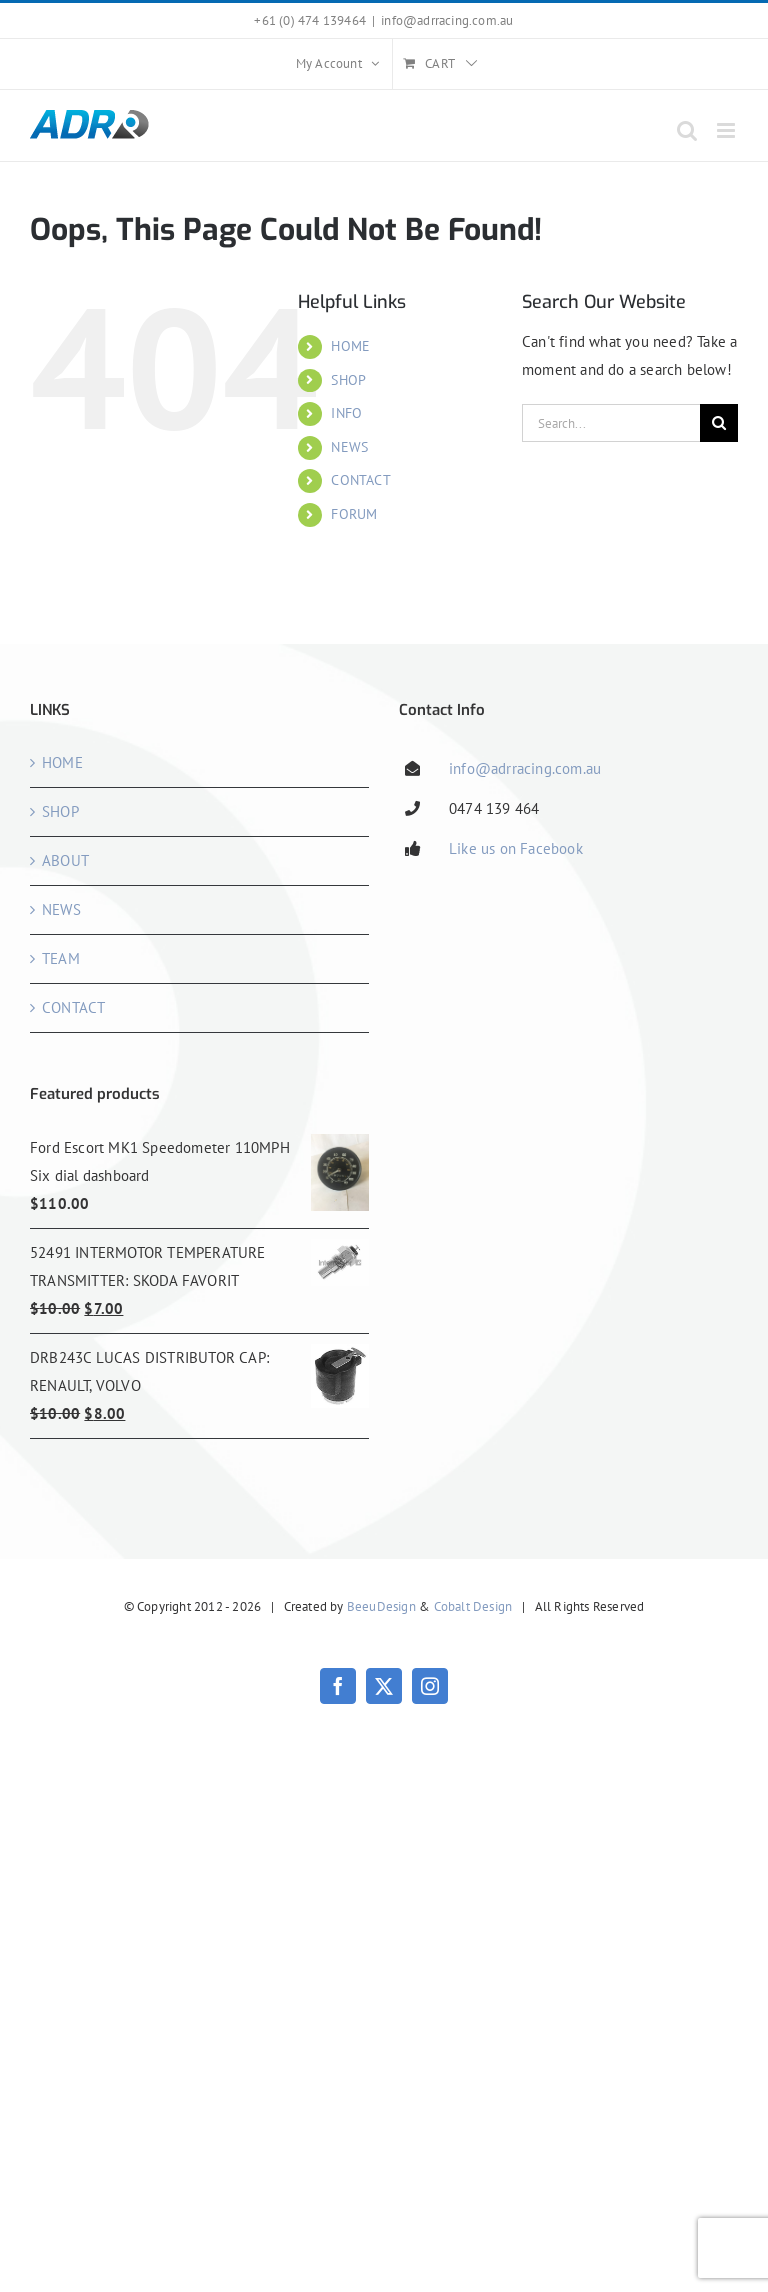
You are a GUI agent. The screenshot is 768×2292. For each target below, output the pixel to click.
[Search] (719, 423)
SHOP (348, 380)
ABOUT (65, 860)
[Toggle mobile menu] (727, 130)
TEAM (61, 958)
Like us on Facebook (516, 848)
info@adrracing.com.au (447, 20)
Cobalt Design (473, 1606)
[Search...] (611, 423)
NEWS (349, 447)
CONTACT (360, 480)
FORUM (354, 514)
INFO (346, 413)
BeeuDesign (381, 1606)
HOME (350, 346)
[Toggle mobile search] (687, 130)
